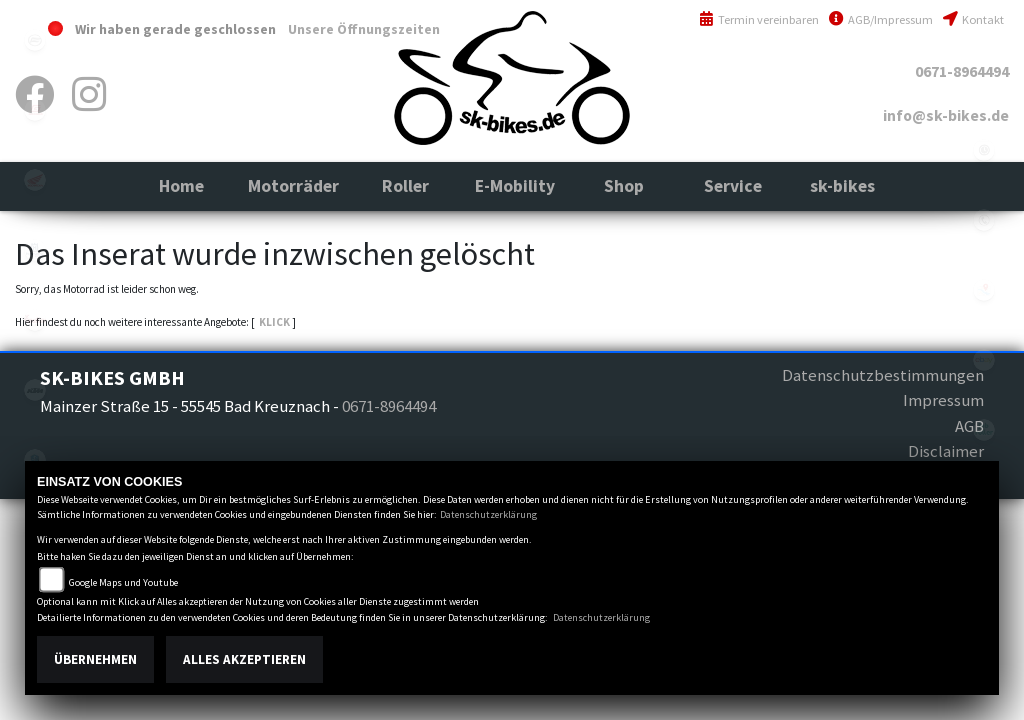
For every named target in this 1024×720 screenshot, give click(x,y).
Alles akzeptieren (244, 659)
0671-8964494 (962, 71)
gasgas (35, 110)
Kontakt (973, 19)
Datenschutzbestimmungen (883, 375)
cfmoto (35, 40)
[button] (293, 186)
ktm (35, 390)
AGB (969, 426)
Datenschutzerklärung (488, 514)
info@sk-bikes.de (946, 115)
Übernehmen (95, 659)
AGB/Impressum (881, 19)
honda (35, 180)
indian (35, 320)
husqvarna (35, 250)
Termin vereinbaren (759, 19)
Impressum (943, 400)
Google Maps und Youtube (123, 582)
